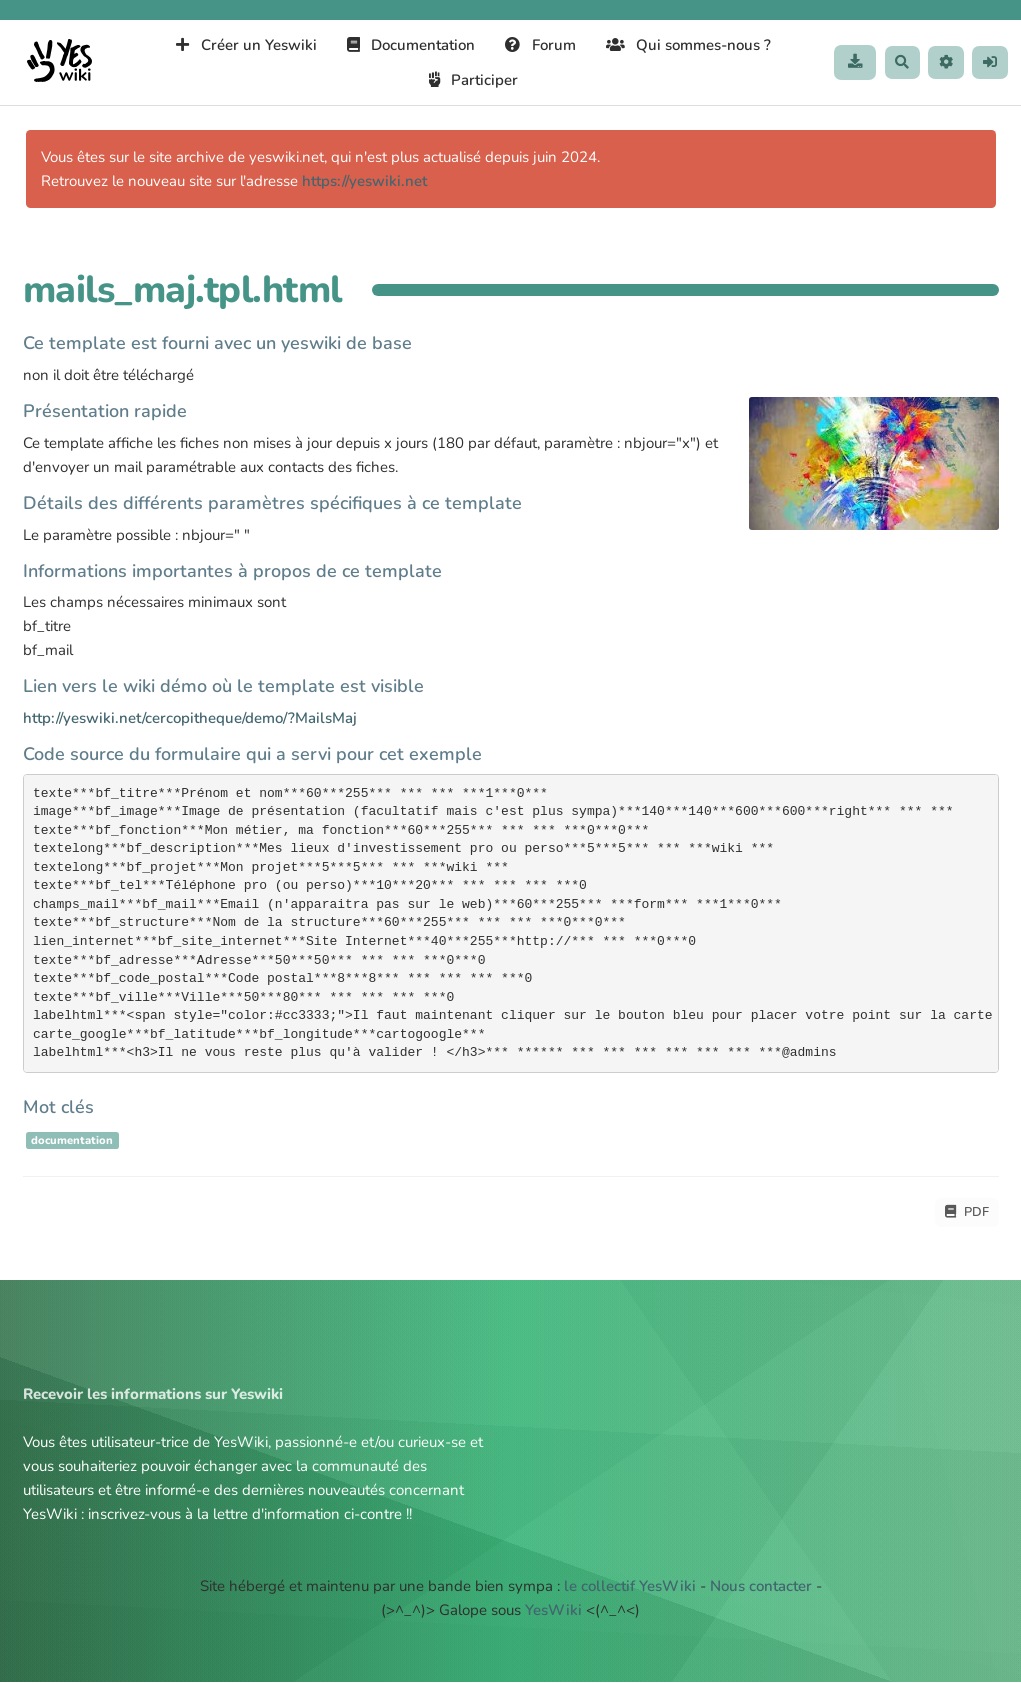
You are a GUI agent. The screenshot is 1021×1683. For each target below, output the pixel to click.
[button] (943, 62)
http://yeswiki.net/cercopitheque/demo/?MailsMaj (190, 718)
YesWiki (553, 1611)
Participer (469, 80)
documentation (72, 1140)
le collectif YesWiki (630, 1587)
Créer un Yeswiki (241, 45)
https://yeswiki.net (364, 181)
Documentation (406, 45)
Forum (535, 45)
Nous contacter (761, 1587)
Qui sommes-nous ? (684, 45)
